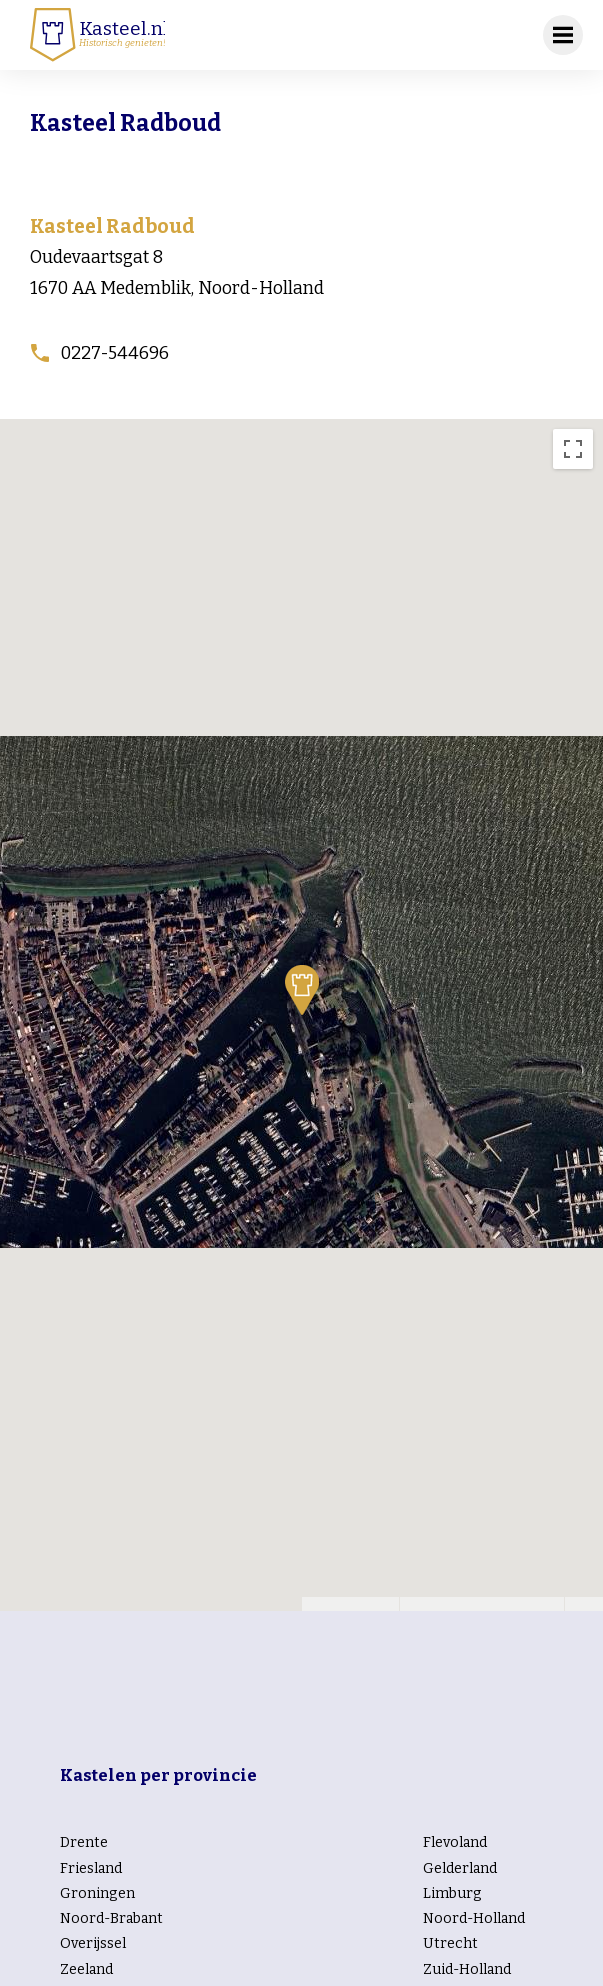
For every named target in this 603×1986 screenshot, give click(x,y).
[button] (302, 990)
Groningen (97, 1893)
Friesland (91, 1868)
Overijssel (93, 1943)
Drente (84, 1842)
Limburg (452, 1893)
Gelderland (460, 1868)
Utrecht (450, 1943)
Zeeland (86, 1969)
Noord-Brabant (111, 1918)
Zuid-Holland (467, 1969)
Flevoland (455, 1842)
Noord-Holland (474, 1918)
